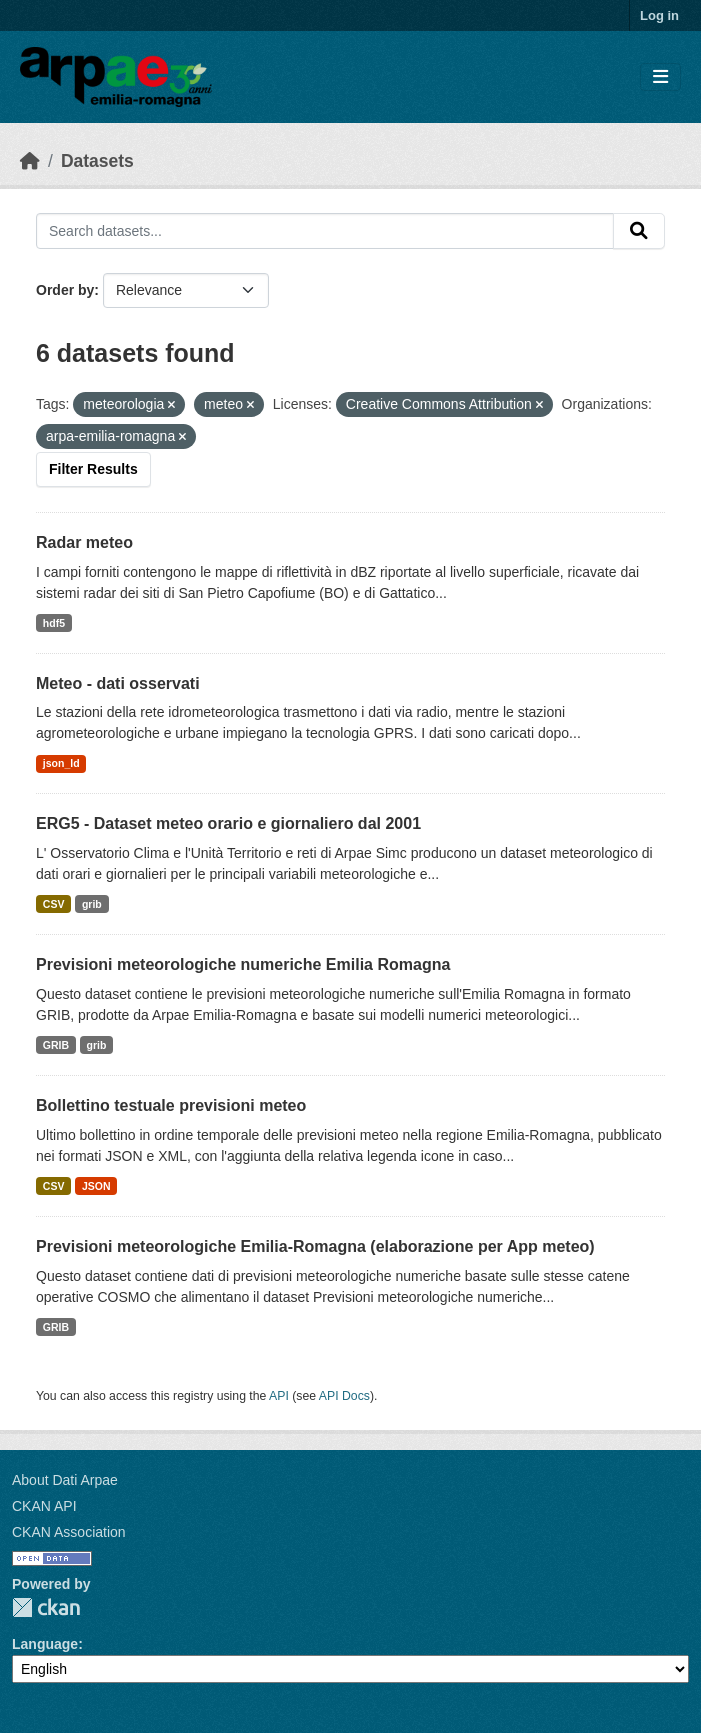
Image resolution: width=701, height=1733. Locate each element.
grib (92, 904)
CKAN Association (69, 1532)
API (279, 1396)
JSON (96, 1186)
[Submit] (639, 231)
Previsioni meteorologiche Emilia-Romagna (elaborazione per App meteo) (315, 1246)
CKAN (46, 1607)
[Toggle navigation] (660, 77)
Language (45, 1644)
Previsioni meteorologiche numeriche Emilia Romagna (243, 964)
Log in (659, 15)
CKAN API (44, 1506)
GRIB (56, 1045)
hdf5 (54, 623)
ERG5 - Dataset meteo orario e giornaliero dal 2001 (228, 823)
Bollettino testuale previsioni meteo (171, 1105)
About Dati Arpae (65, 1480)
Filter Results (93, 469)
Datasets (97, 161)
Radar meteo (84, 542)
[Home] (30, 161)
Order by (65, 290)
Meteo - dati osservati (118, 683)
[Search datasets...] (325, 231)
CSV (54, 904)
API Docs (344, 1396)
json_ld (61, 763)
